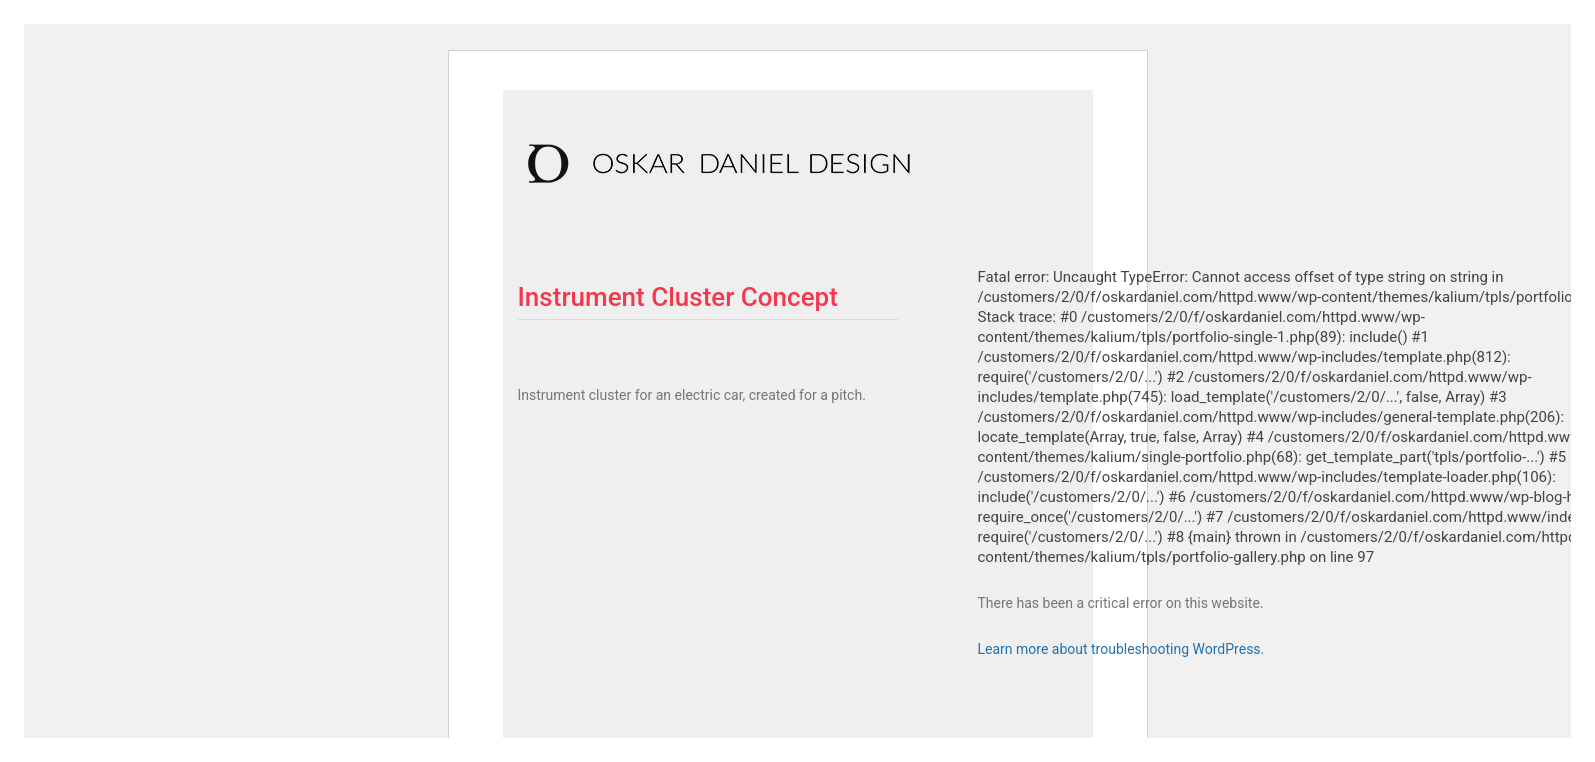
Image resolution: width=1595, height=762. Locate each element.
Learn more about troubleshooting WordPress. (1121, 649)
